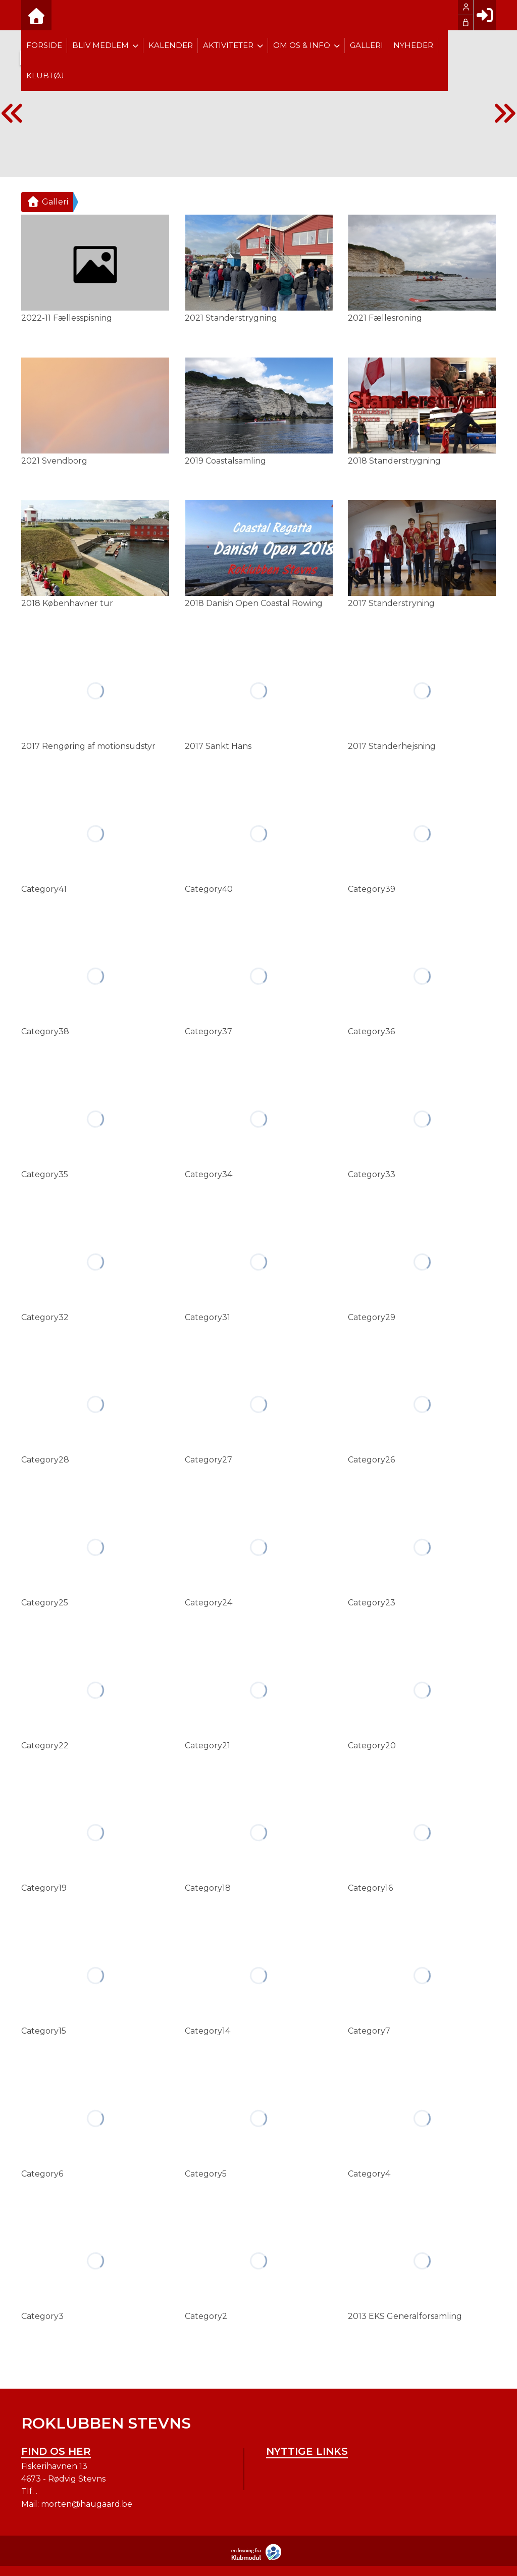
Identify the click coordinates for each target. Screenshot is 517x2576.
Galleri (47, 202)
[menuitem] (36, 15)
